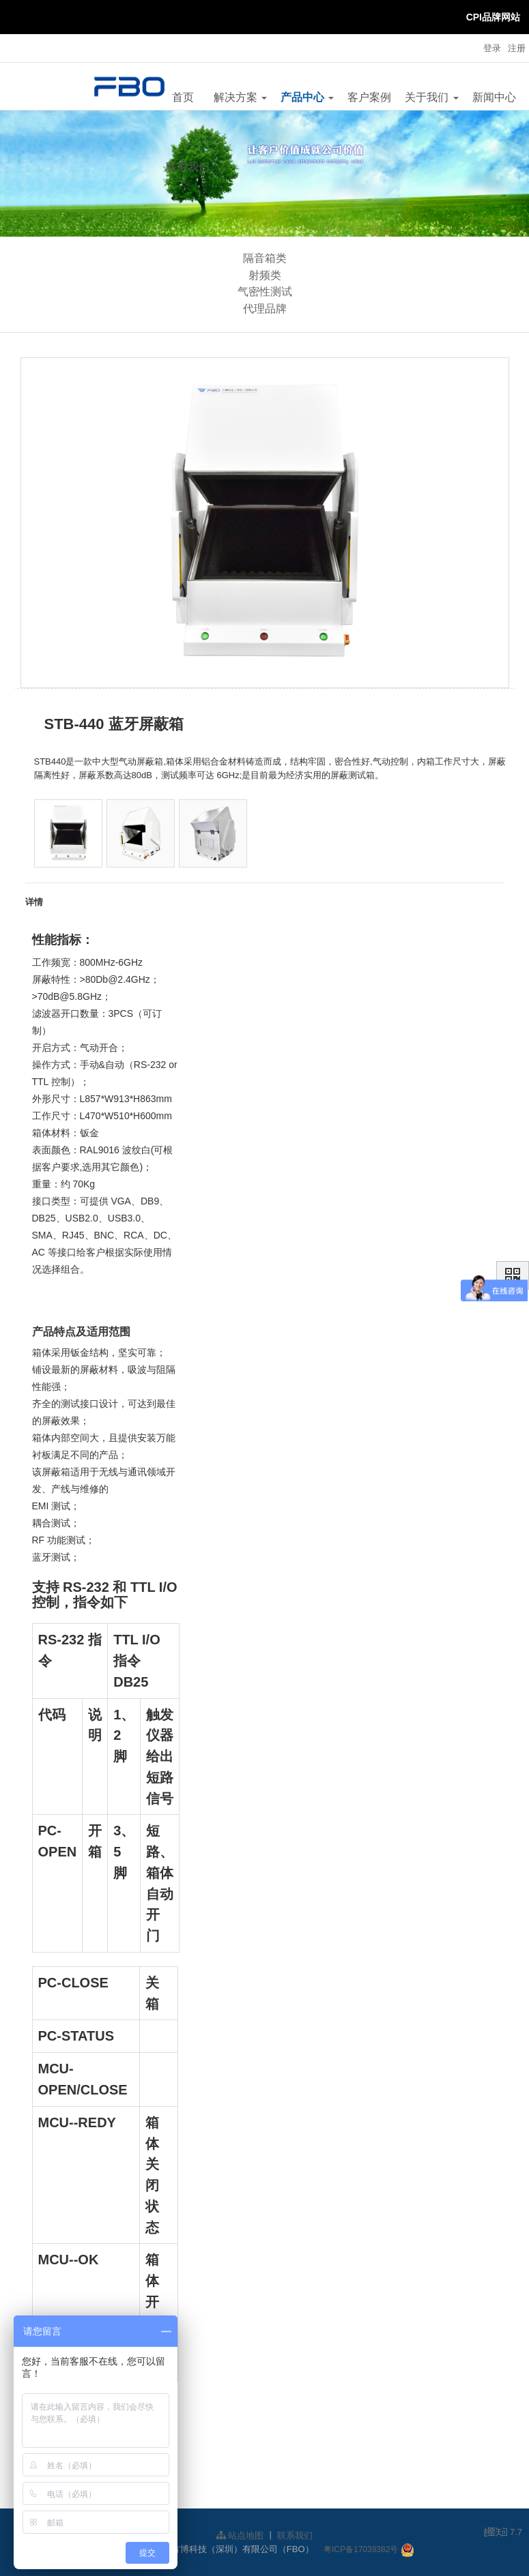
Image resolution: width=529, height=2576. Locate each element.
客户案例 (369, 97)
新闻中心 (494, 97)
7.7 (503, 2533)
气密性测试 (265, 291)
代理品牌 (265, 308)
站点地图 (240, 2535)
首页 (183, 97)
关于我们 (431, 97)
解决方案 (240, 97)
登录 (492, 48)
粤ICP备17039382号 (361, 2549)
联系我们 (188, 167)
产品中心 (307, 97)
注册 (517, 48)
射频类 (264, 275)
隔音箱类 (265, 258)
